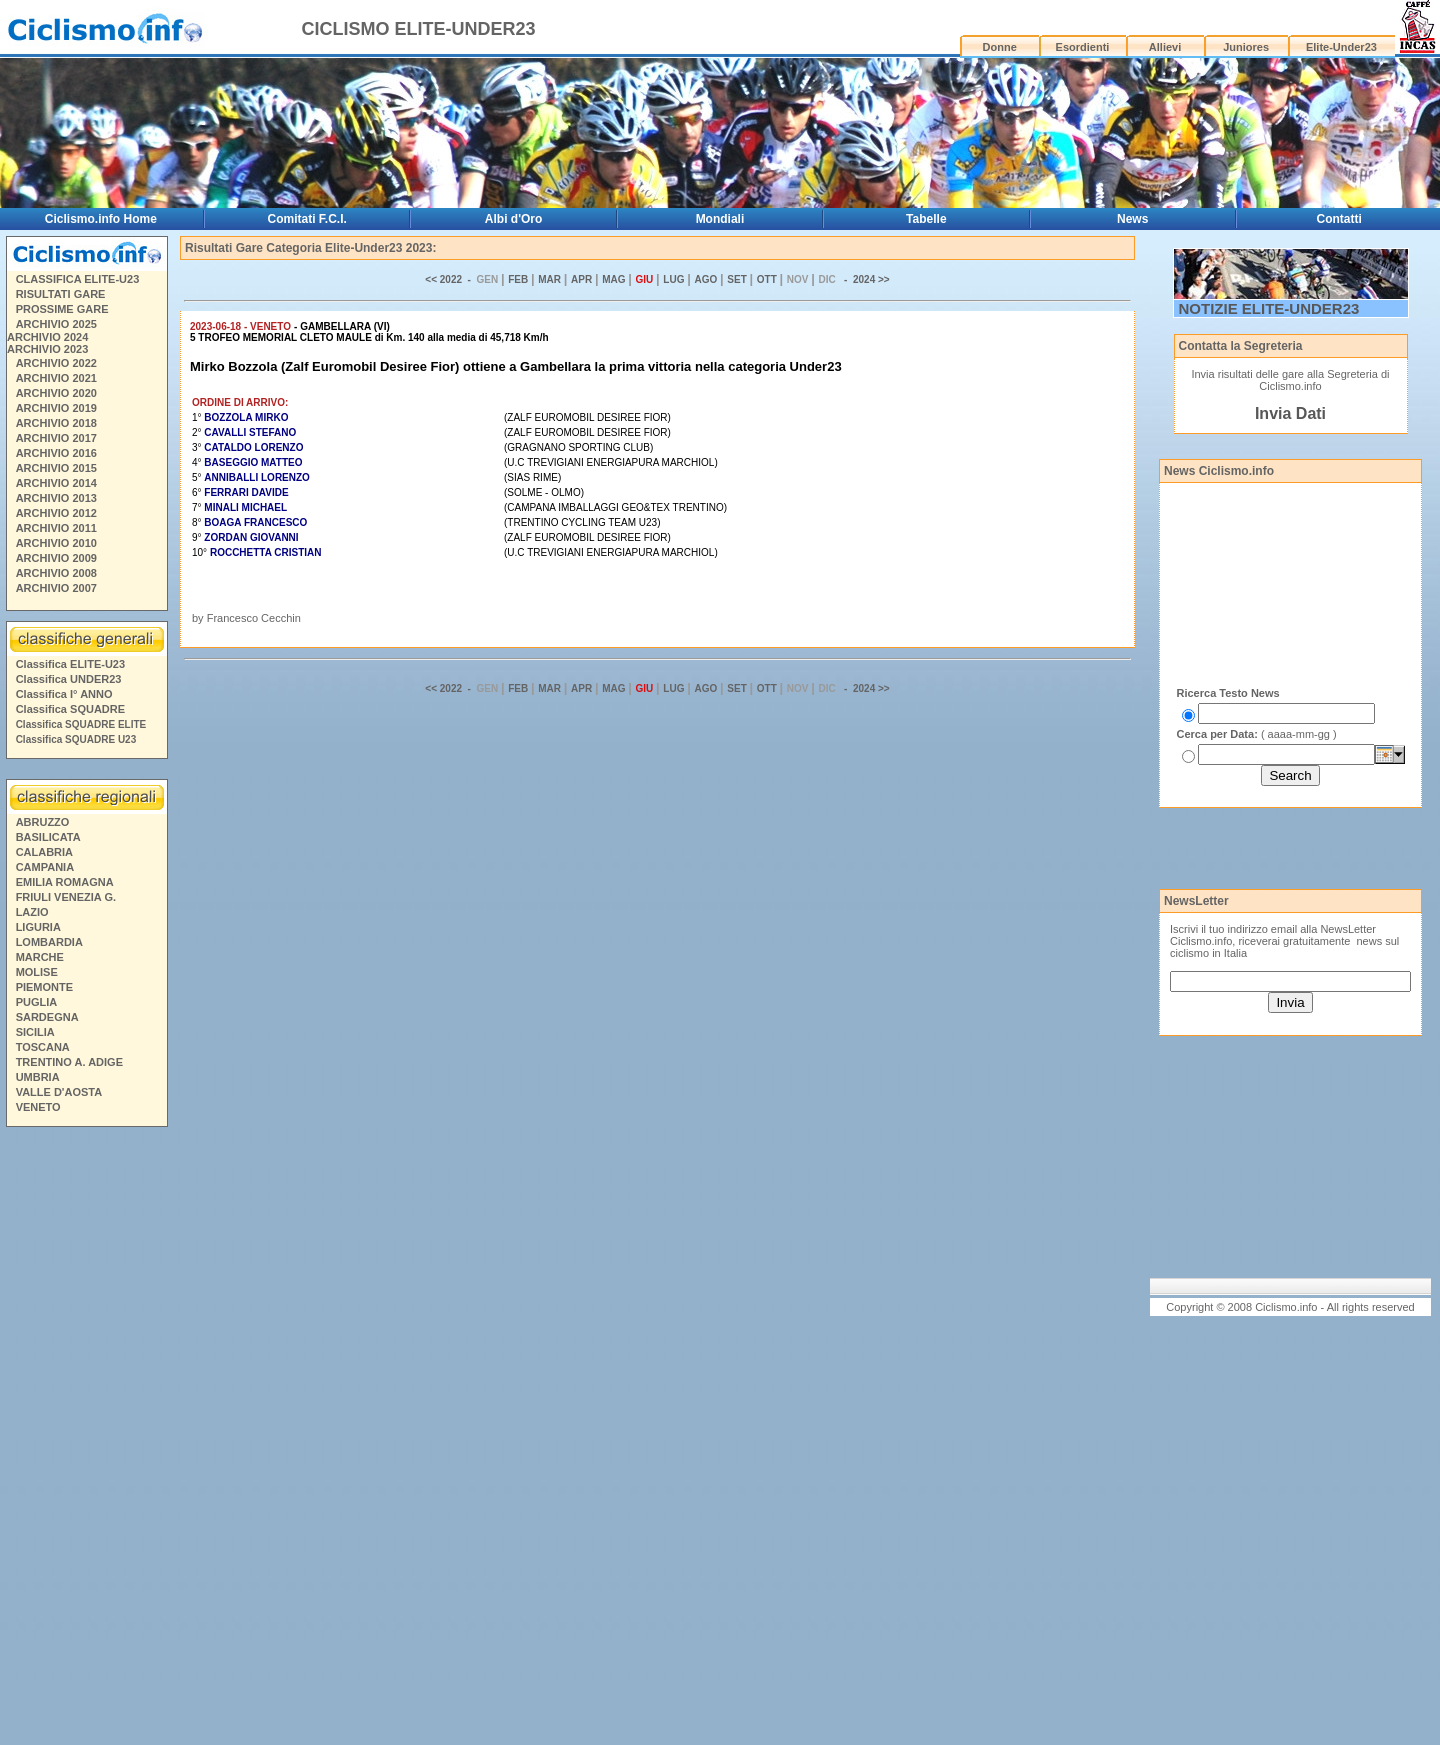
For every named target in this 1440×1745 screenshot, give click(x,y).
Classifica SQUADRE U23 (76, 739)
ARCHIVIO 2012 (56, 513)
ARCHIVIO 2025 (56, 324)
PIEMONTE (44, 987)
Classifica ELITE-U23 (70, 664)
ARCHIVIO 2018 (56, 423)
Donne (1000, 47)
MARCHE (40, 957)
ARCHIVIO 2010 (56, 543)
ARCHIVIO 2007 (56, 588)
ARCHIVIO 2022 (56, 363)
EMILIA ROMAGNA (65, 882)
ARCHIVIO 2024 (47, 337)
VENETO (38, 1107)
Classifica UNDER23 (69, 679)
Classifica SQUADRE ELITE (81, 724)
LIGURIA (38, 927)
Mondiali (720, 219)
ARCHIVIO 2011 (56, 528)
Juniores (1246, 47)
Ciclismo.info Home (101, 219)
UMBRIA (38, 1077)
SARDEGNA (47, 1017)
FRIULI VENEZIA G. (66, 897)
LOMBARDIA (49, 942)
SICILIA (35, 1032)
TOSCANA (43, 1047)
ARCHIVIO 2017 (56, 438)
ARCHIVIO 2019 (56, 408)
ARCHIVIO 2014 (56, 483)
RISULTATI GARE (61, 294)
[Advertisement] (86, 1439)
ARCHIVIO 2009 (56, 558)
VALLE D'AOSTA (59, 1092)
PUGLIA (37, 1002)
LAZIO (32, 912)
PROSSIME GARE (62, 309)
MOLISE (37, 972)
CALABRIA (44, 852)
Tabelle (926, 219)
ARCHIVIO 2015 (56, 468)
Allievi (1165, 47)
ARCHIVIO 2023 (47, 349)
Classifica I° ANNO (64, 694)
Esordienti (1083, 47)
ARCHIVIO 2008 (56, 573)
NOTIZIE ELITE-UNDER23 (1269, 308)
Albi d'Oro (514, 219)
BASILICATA (48, 837)
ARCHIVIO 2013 (56, 498)
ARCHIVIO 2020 (56, 393)
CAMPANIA (45, 867)
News (1132, 219)
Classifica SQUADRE (70, 709)
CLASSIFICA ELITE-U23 (78, 279)
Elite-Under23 (1341, 47)
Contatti (1339, 219)
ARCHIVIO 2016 (56, 453)
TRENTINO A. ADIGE (69, 1062)
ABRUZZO (43, 822)
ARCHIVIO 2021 (56, 378)
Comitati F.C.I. (307, 219)
